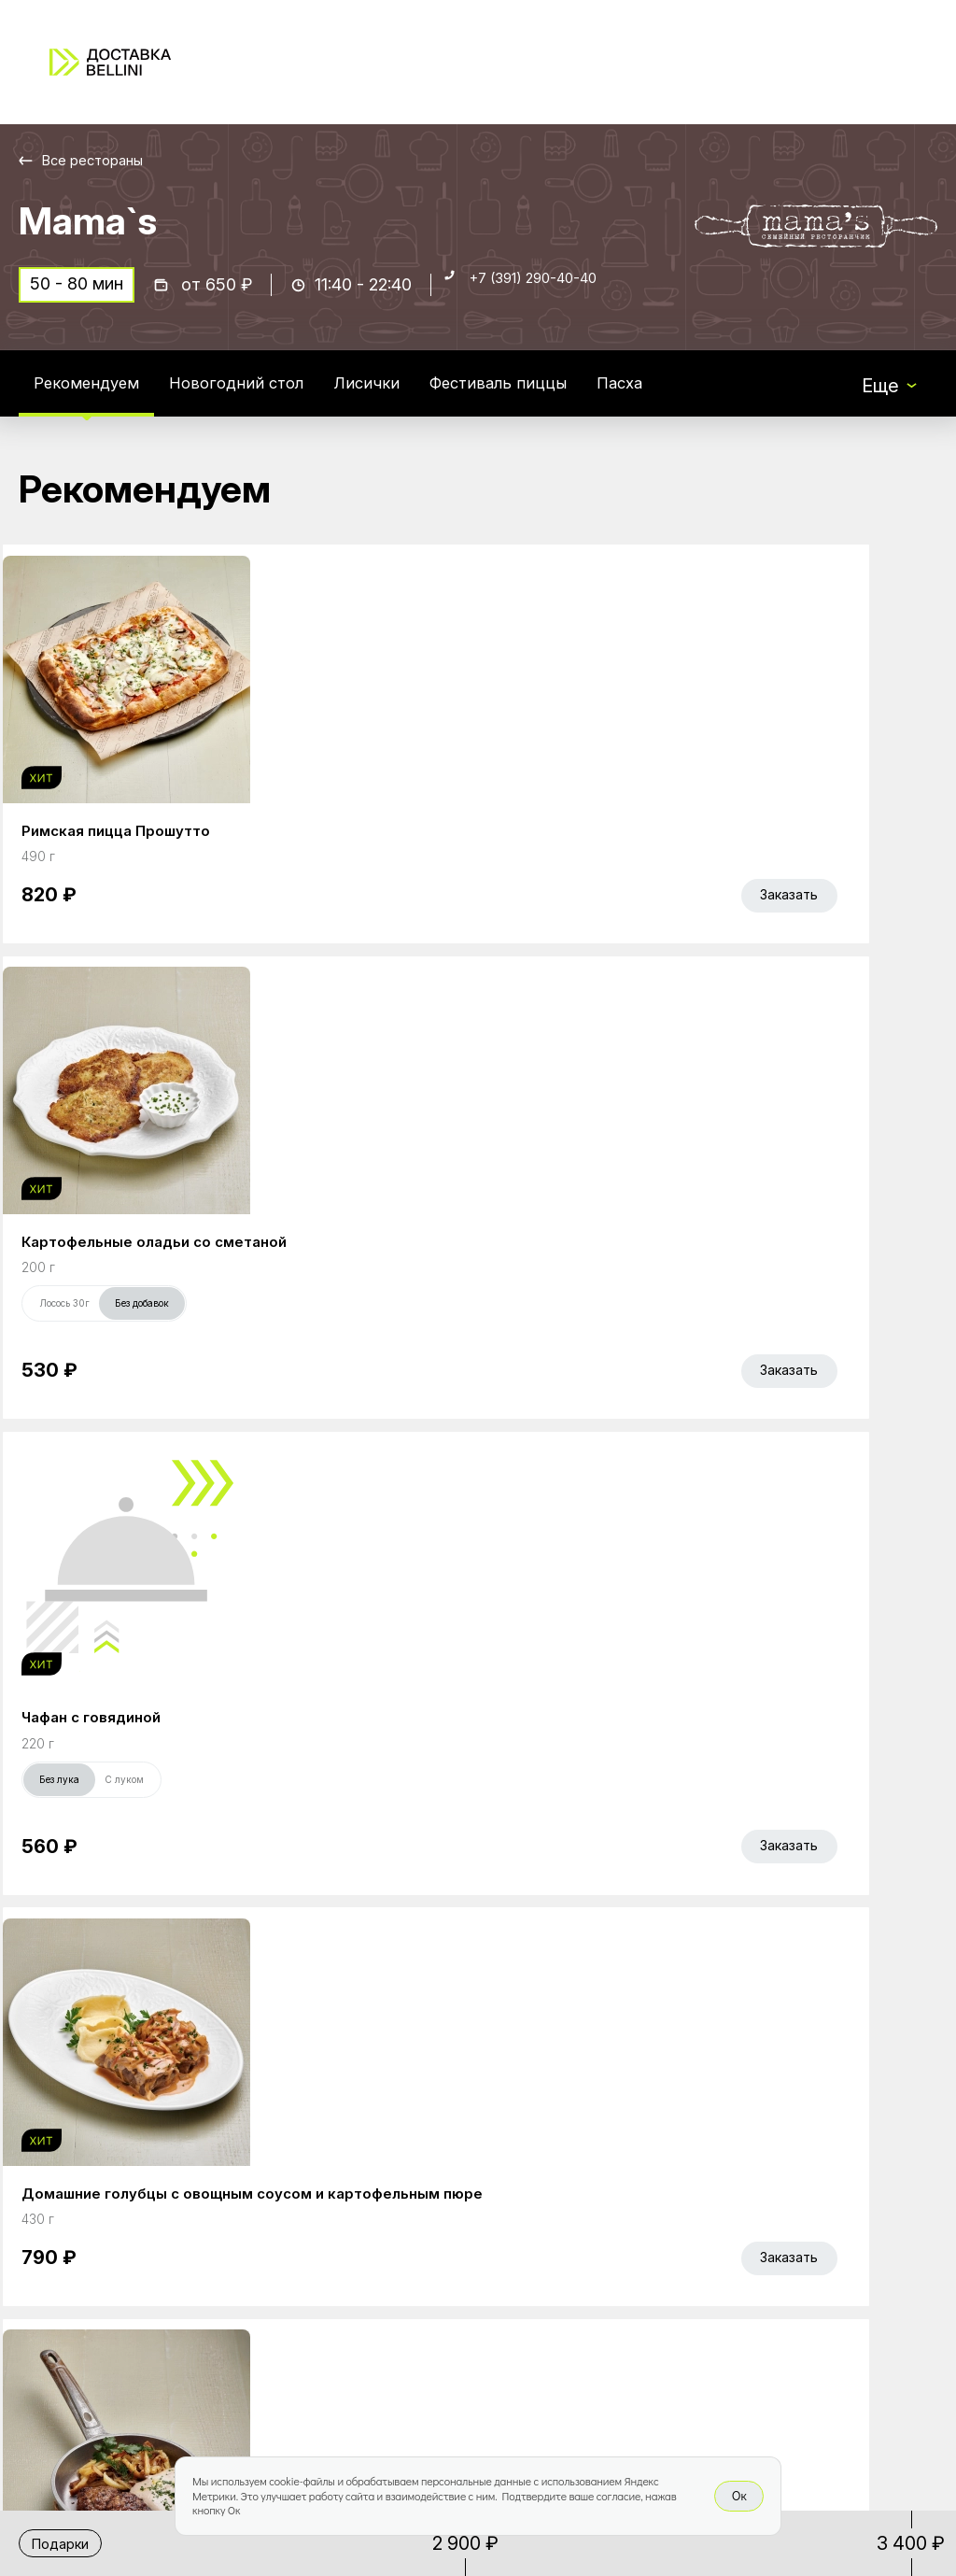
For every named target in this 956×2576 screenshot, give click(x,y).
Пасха (696, 396)
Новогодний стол (267, 396)
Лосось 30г (355, 915)
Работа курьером (603, 2176)
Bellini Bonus (390, 2254)
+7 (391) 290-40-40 (551, 295)
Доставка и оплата (611, 2215)
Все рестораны (103, 160)
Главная (374, 2176)
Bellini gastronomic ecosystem (793, 2204)
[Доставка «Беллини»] (110, 62)
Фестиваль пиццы (559, 396)
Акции (364, 2215)
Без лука (626, 915)
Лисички (412, 396)
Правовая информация (583, 2266)
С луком (690, 915)
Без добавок (433, 915)
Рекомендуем (96, 396)
